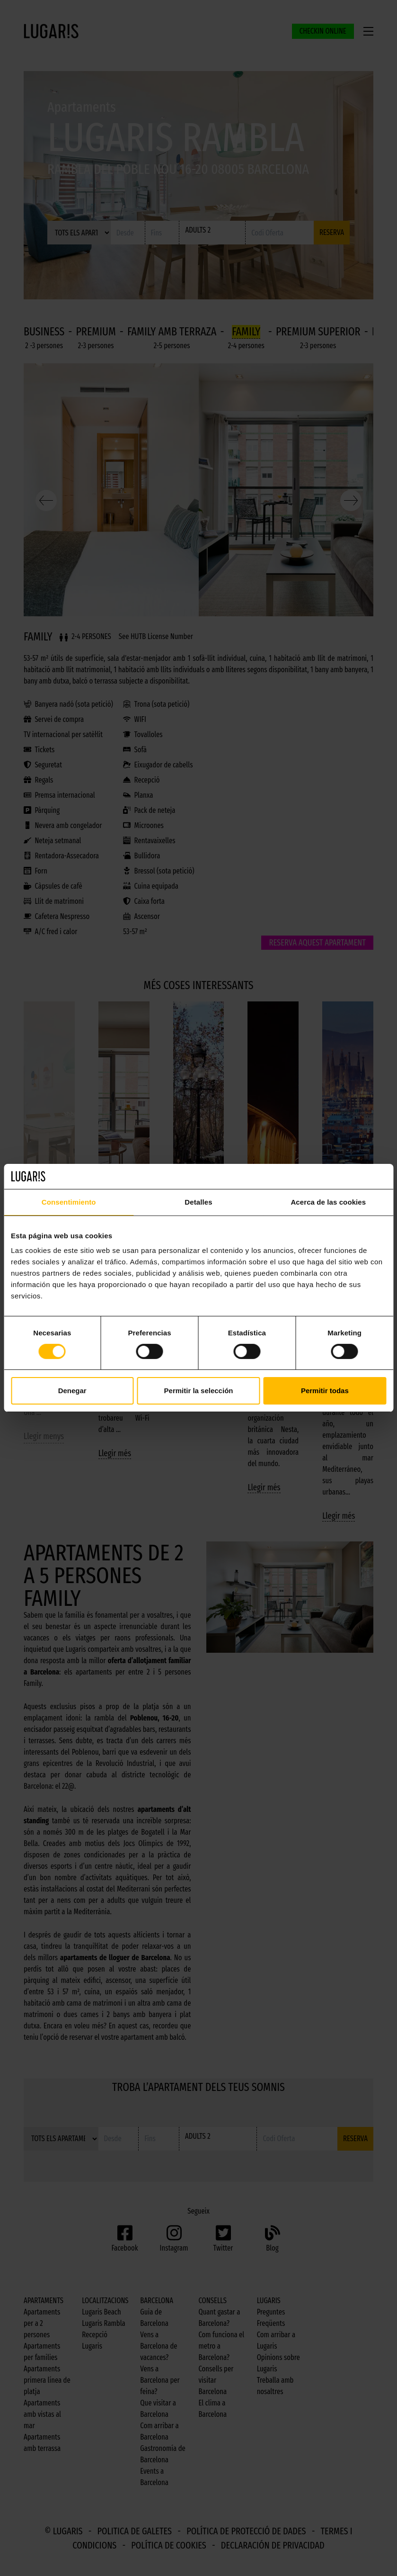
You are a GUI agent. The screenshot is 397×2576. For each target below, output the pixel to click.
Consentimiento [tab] (69, 1202)
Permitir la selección (198, 1391)
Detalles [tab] (198, 1202)
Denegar (72, 1391)
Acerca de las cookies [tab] (328, 1202)
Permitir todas (325, 1391)
